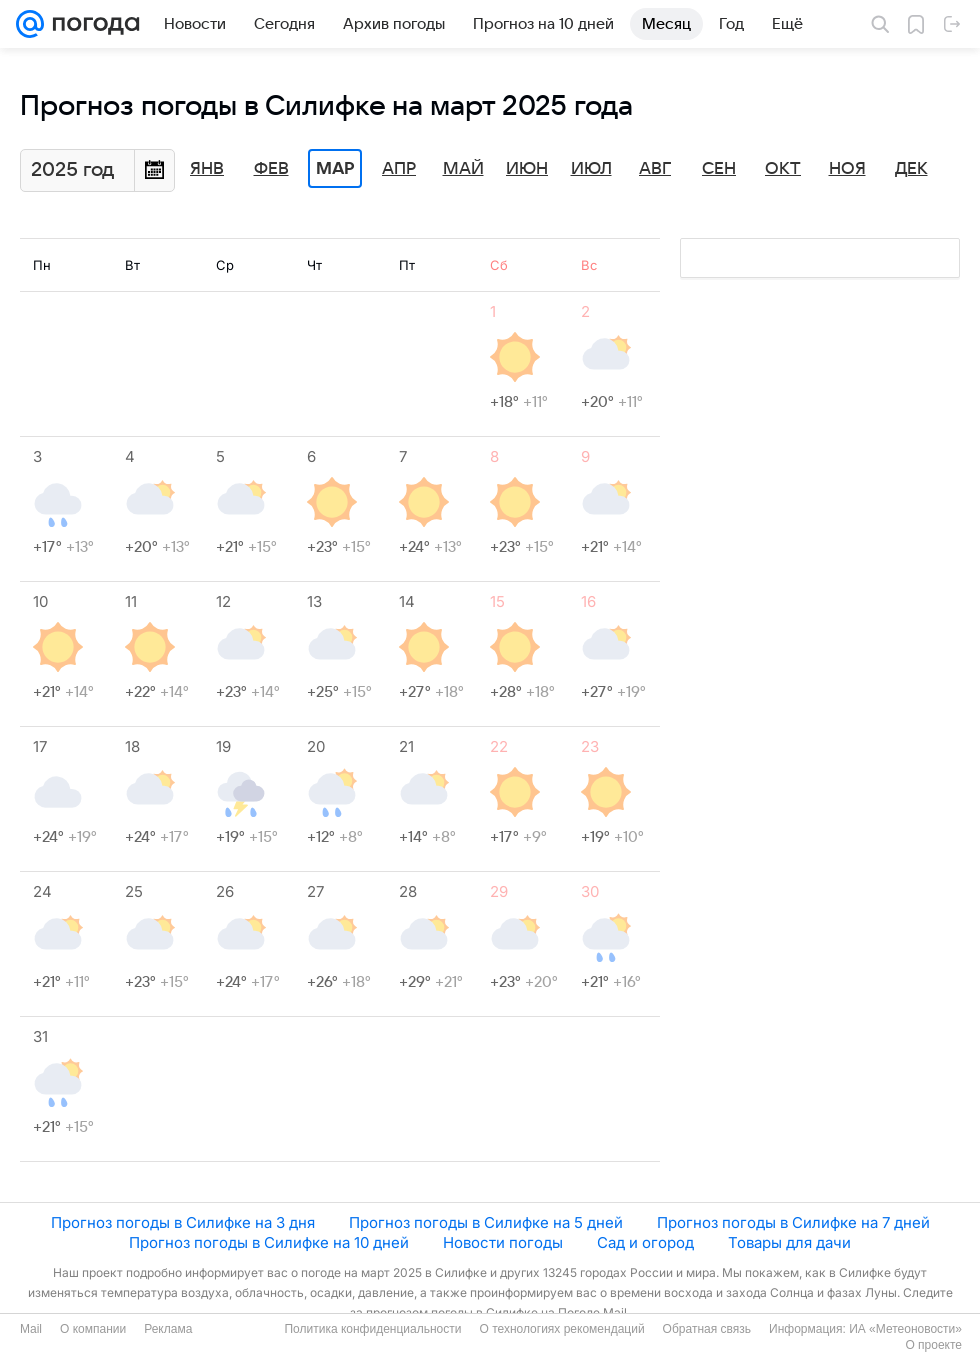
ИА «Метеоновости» (905, 1329)
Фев (271, 169)
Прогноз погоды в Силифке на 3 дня (183, 1222)
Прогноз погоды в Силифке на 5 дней (486, 1222)
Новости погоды (503, 1242)
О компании (93, 1329)
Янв (207, 169)
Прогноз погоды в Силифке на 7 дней (793, 1222)
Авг (655, 169)
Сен (719, 169)
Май (463, 169)
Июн (527, 169)
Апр (399, 169)
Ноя (847, 169)
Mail (31, 1329)
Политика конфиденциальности (372, 1329)
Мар (335, 169)
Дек (911, 169)
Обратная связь (707, 1329)
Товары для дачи (789, 1242)
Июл (591, 169)
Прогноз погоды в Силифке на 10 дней (269, 1242)
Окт (783, 169)
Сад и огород (645, 1242)
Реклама (168, 1329)
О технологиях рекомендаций (561, 1329)
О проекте (933, 1345)
